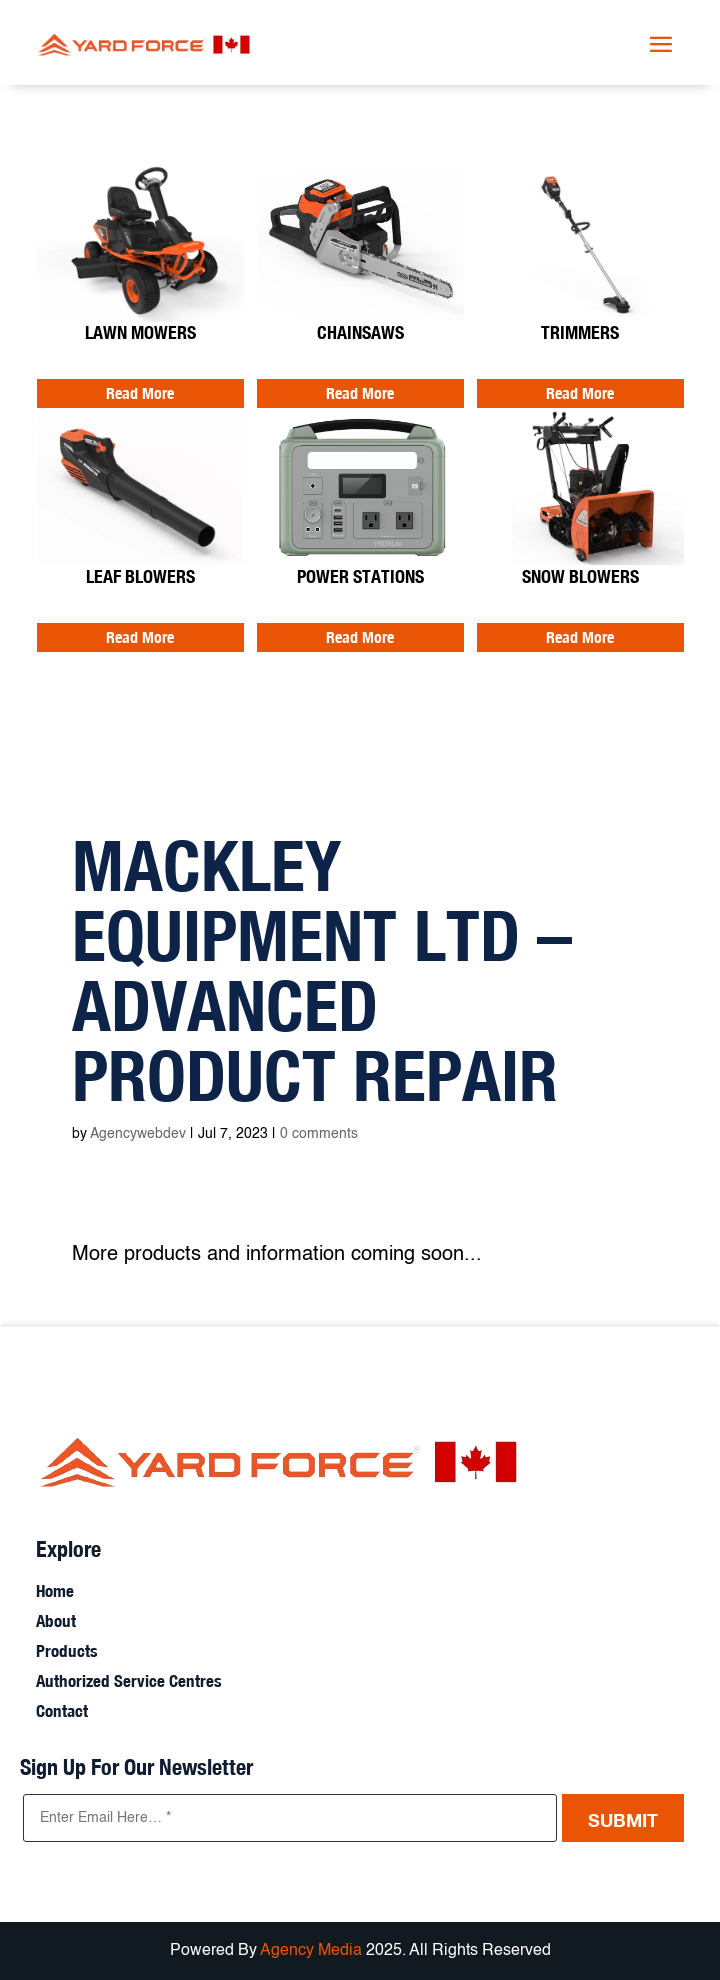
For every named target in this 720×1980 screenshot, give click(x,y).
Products (67, 1652)
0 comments (319, 1134)
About (56, 1622)
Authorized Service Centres (129, 1682)
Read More (140, 393)
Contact (62, 1712)
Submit (623, 1820)
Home (55, 1592)
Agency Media (313, 1951)
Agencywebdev (138, 1134)
